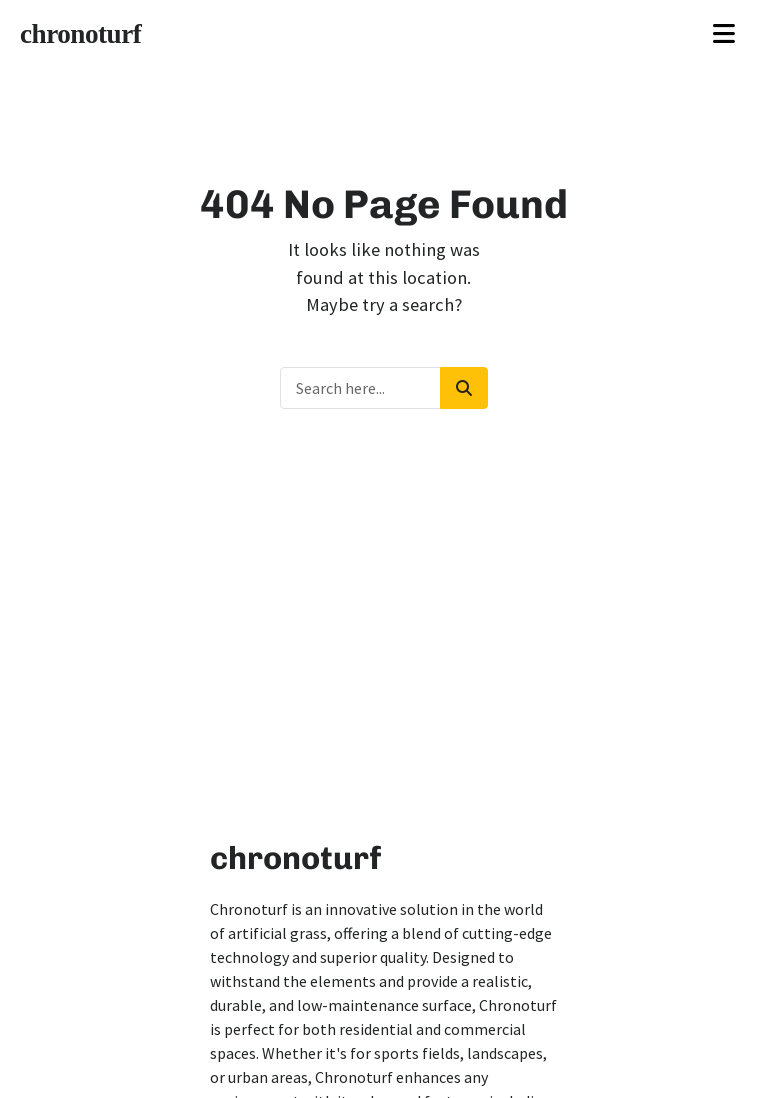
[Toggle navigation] (724, 34)
